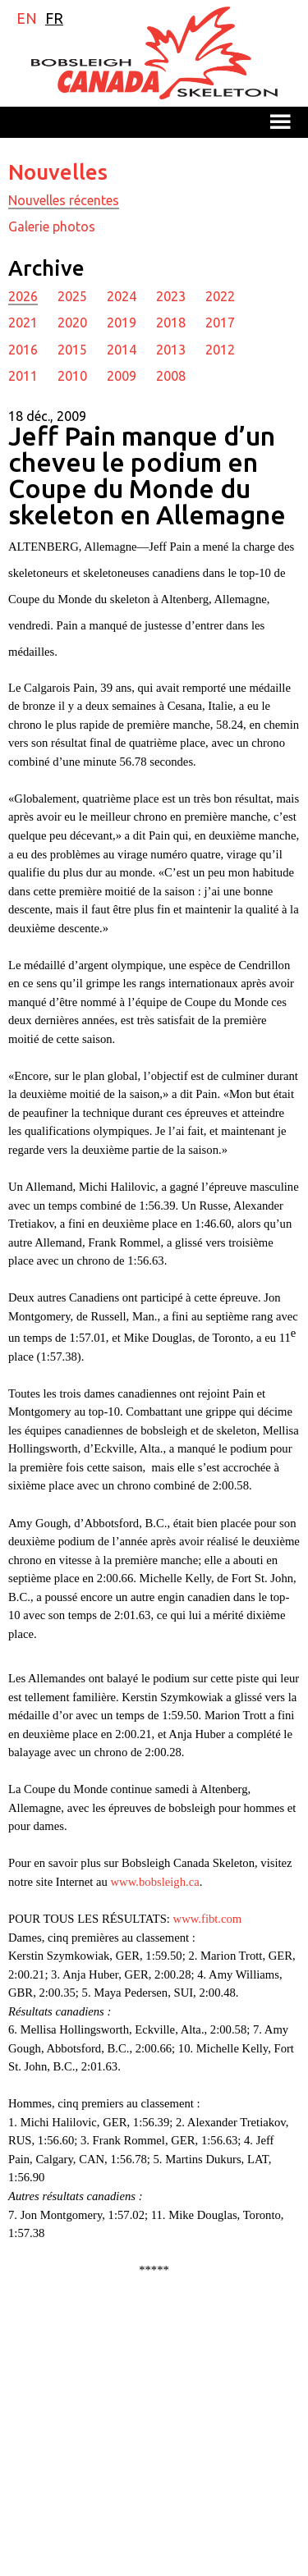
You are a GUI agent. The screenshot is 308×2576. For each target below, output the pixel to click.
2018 (171, 322)
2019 (121, 322)
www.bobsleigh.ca (155, 1881)
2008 (171, 375)
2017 (220, 322)
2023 (171, 296)
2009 (121, 375)
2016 (23, 349)
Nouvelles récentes (63, 200)
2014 (121, 349)
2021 (23, 322)
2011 (23, 375)
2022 (220, 296)
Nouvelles (58, 172)
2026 (23, 296)
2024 (121, 296)
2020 (72, 322)
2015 (72, 349)
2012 (220, 349)
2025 (72, 296)
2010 (72, 375)
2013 (171, 349)
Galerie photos (51, 226)
